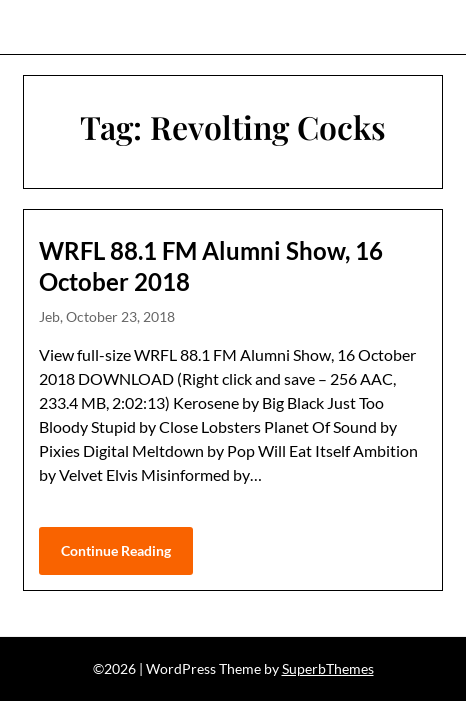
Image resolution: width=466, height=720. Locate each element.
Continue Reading (116, 550)
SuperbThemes (328, 668)
